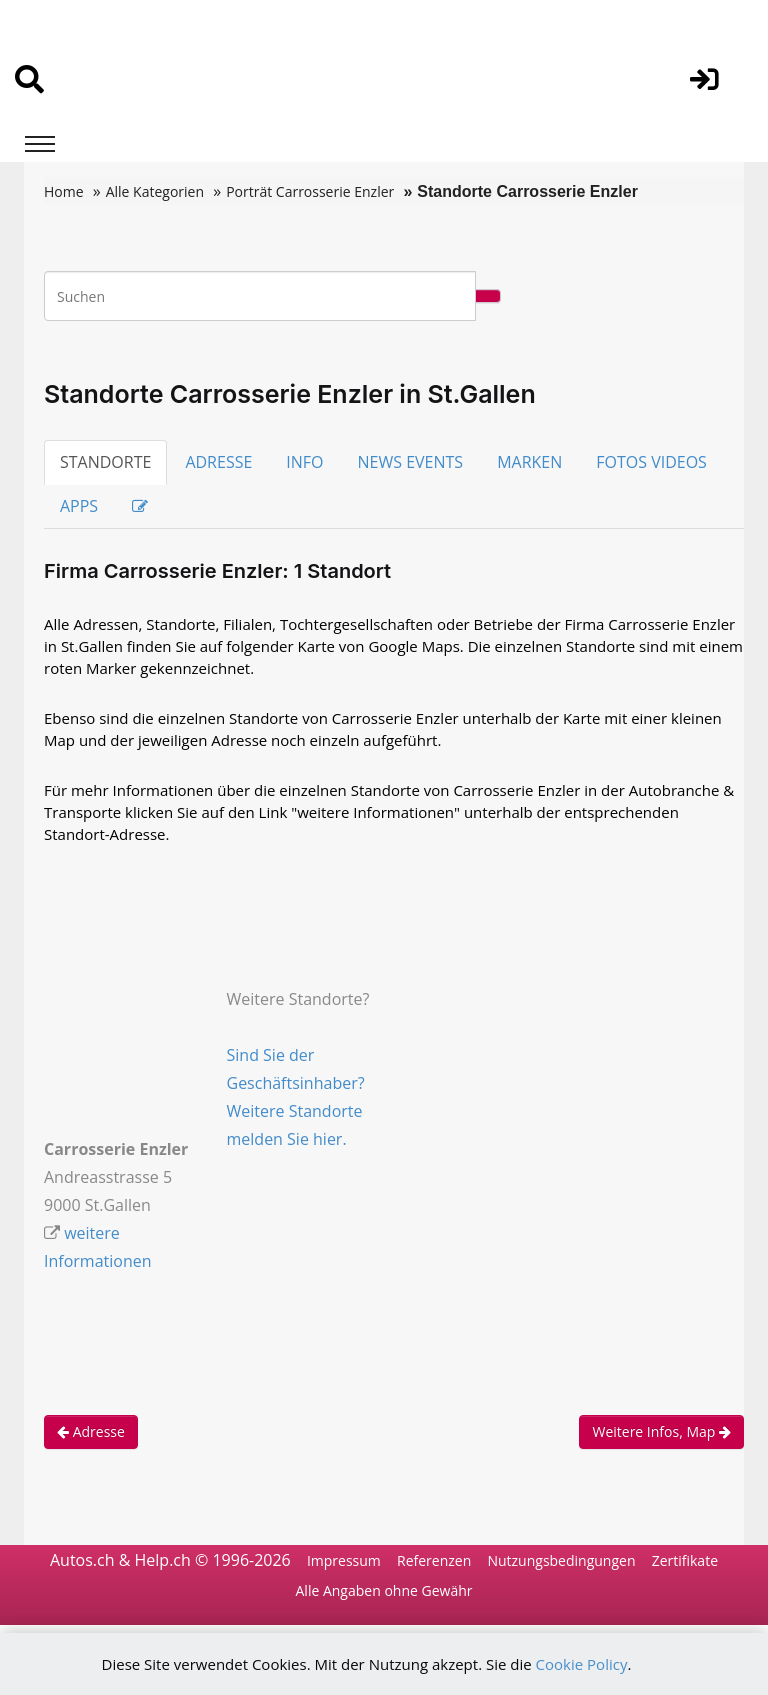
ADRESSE (218, 462)
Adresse (91, 1431)
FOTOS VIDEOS (651, 462)
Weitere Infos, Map (661, 1431)
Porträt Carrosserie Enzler (310, 191)
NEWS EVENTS (411, 462)
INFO (304, 462)
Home (64, 191)
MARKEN (529, 462)
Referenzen (434, 1560)
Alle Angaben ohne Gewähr (384, 1591)
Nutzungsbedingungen (561, 1560)
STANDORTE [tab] (105, 462)
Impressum (344, 1560)
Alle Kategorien (155, 191)
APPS (79, 506)
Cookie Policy (582, 1664)
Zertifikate (685, 1560)
